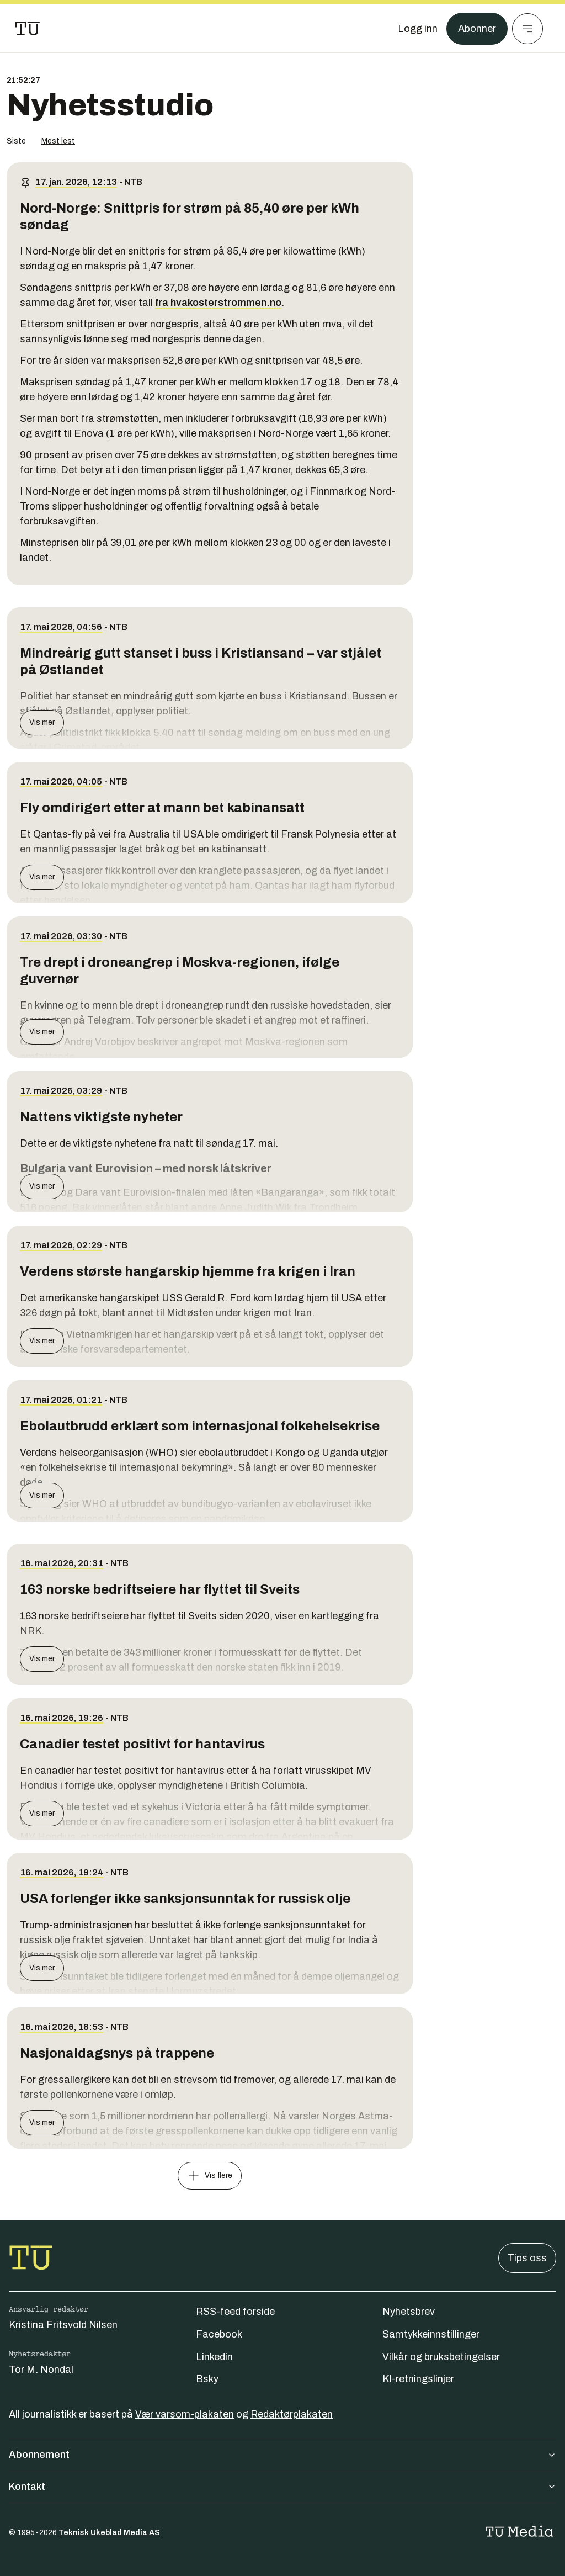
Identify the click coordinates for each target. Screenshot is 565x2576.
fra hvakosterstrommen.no (218, 302)
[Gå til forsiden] (27, 29)
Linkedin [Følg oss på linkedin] (214, 2356)
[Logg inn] (418, 28)
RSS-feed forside (235, 2311)
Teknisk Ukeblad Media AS (109, 2533)
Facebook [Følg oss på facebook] (219, 2334)
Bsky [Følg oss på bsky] (207, 2378)
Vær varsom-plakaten (184, 2414)
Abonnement (282, 2454)
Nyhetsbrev (408, 2311)
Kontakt (282, 2486)
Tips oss (527, 2258)
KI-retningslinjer (418, 2378)
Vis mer (42, 722)
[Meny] (527, 28)
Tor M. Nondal (41, 2369)
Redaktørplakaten (291, 2414)
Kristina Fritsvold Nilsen (63, 2324)
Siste (16, 141)
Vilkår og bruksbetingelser (441, 2356)
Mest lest (58, 141)
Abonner (477, 28)
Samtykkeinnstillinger (430, 2334)
